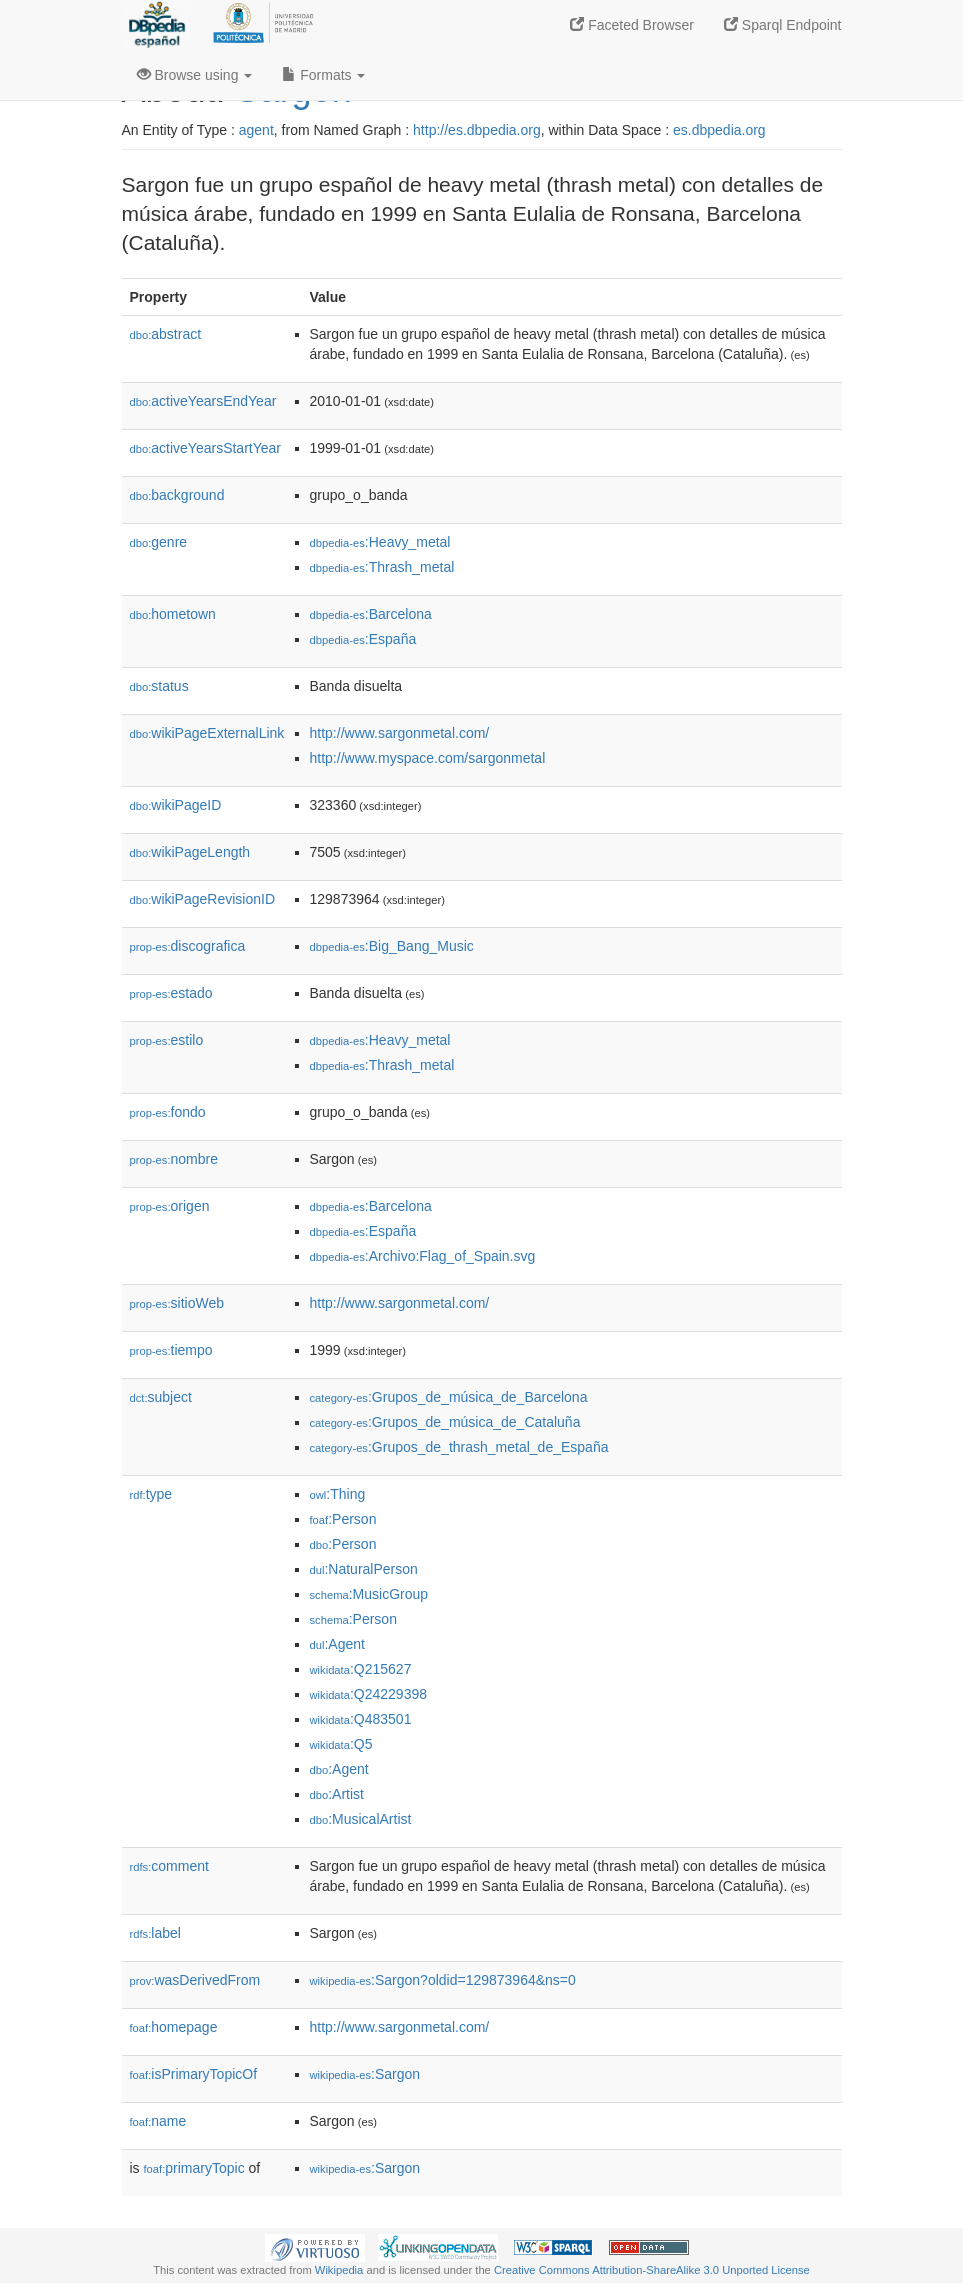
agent (256, 130)
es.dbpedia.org (719, 130)
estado (171, 993)
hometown (173, 614)
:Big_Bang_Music (392, 946)
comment (169, 1866)
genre (159, 542)
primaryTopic (194, 2168)
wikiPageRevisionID (203, 899)
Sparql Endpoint (783, 25)
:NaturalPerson (364, 1569)
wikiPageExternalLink (207, 733)
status (159, 686)
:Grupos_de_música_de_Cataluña (445, 1422)
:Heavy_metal (380, 542)
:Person (343, 1519)
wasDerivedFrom (195, 1980)
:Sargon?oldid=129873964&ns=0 (443, 1980)
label (155, 1933)
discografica (188, 946)
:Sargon (365, 2074)
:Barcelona (371, 614)
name (158, 2121)
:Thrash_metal (382, 567)
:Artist (337, 1794)
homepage (174, 2027)
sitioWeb (177, 1303)
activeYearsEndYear (203, 401)
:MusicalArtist (361, 1819)
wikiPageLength (190, 852)
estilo (167, 1040)
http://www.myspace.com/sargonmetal (428, 758)
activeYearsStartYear (206, 448)
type (151, 1494)
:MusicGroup (369, 1594)
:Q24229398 (369, 1694)
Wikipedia (339, 2270)
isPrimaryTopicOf (194, 2074)
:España (363, 639)
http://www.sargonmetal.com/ (400, 733)
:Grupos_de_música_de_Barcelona (449, 1397)
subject (161, 1397)
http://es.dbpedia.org (477, 130)
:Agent (337, 1644)
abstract (166, 334)
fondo (168, 1112)
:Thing (338, 1494)
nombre (174, 1159)
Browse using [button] (195, 75)
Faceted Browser (632, 25)
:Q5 (341, 1744)
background (177, 495)
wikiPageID (176, 805)
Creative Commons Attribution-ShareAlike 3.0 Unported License (652, 2270)
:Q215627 (361, 1669)
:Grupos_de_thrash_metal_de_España (459, 1447)
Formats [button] (323, 75)
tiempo (171, 1350)
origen (170, 1206)
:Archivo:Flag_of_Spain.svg (423, 1256)
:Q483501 (361, 1719)
